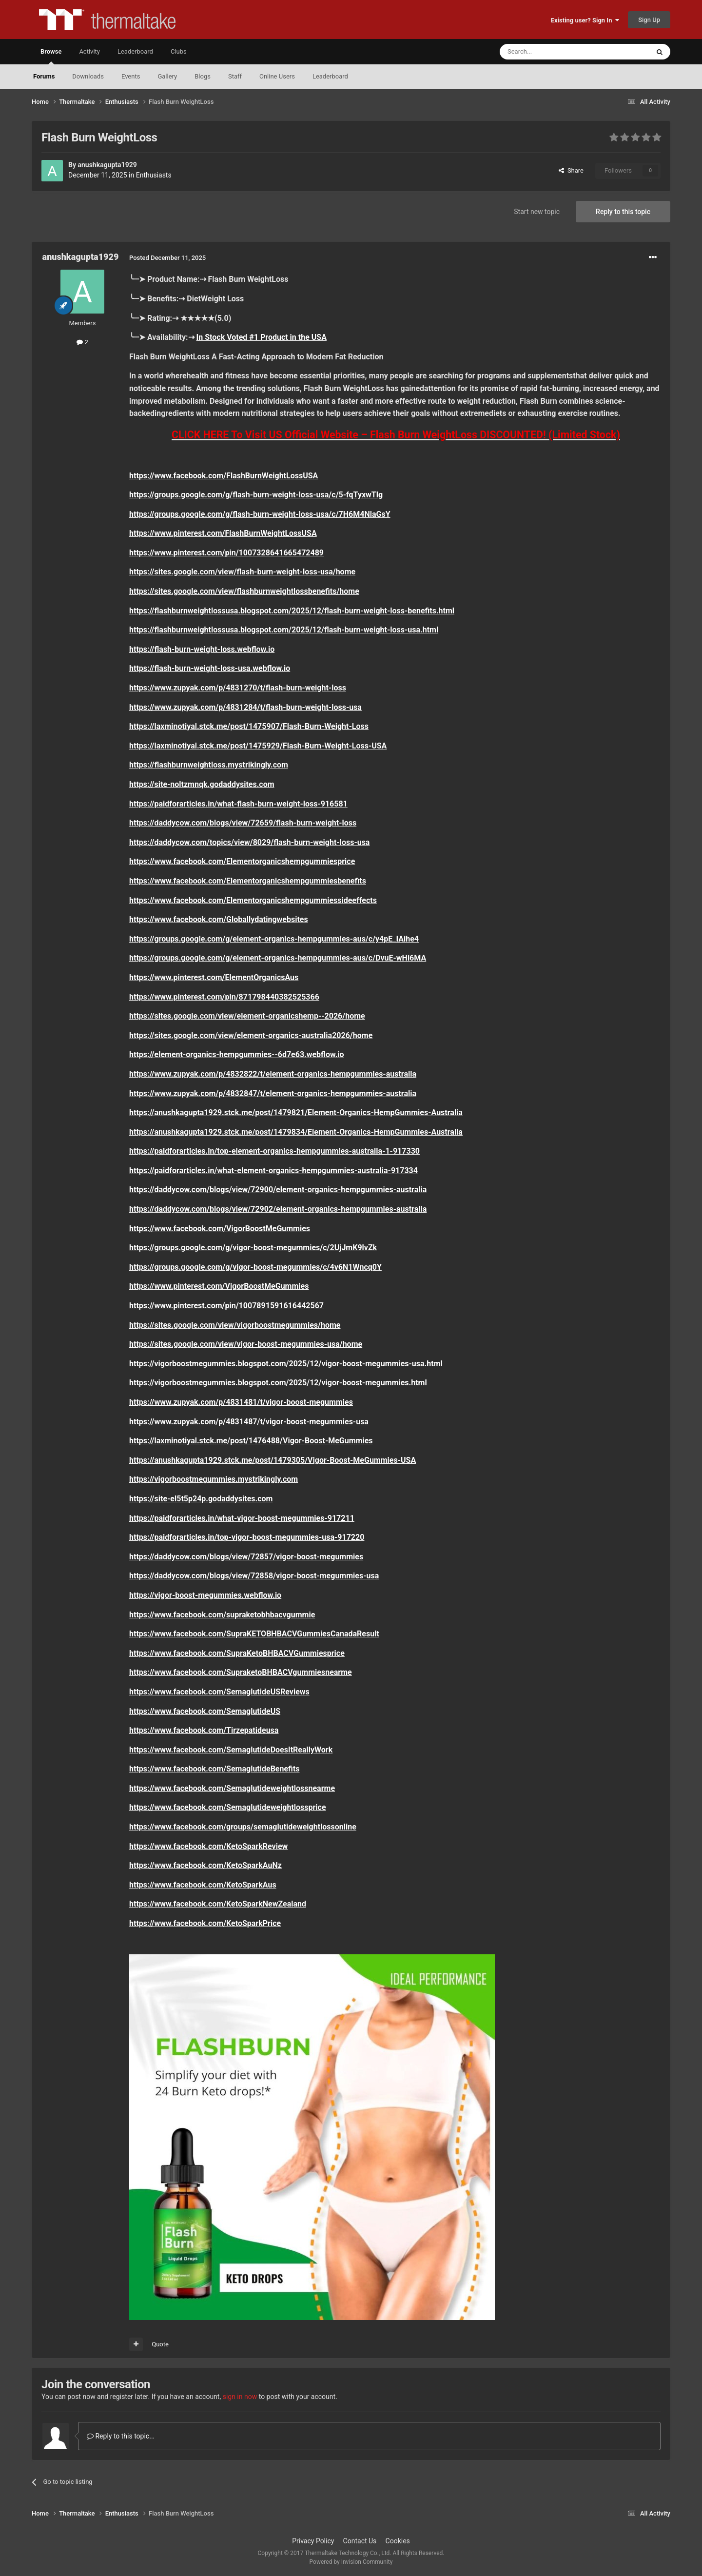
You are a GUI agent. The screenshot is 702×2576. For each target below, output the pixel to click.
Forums (44, 76)
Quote (160, 2344)
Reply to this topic (623, 212)
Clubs (179, 51)
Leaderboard (330, 76)
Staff (235, 76)
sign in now (240, 2396)
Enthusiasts (154, 175)
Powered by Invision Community (351, 2561)
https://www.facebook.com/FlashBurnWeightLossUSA (223, 475)
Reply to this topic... (121, 2436)
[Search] (551, 51)
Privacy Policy (313, 2541)
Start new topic (537, 212)
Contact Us (360, 2541)
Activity (89, 51)
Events (130, 76)
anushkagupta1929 (107, 165)
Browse (50, 56)
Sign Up (649, 19)
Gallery (167, 76)
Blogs (203, 76)
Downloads (88, 76)
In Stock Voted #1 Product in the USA (261, 337)
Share (571, 170)
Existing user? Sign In (585, 20)
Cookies (398, 2541)
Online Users (277, 76)
